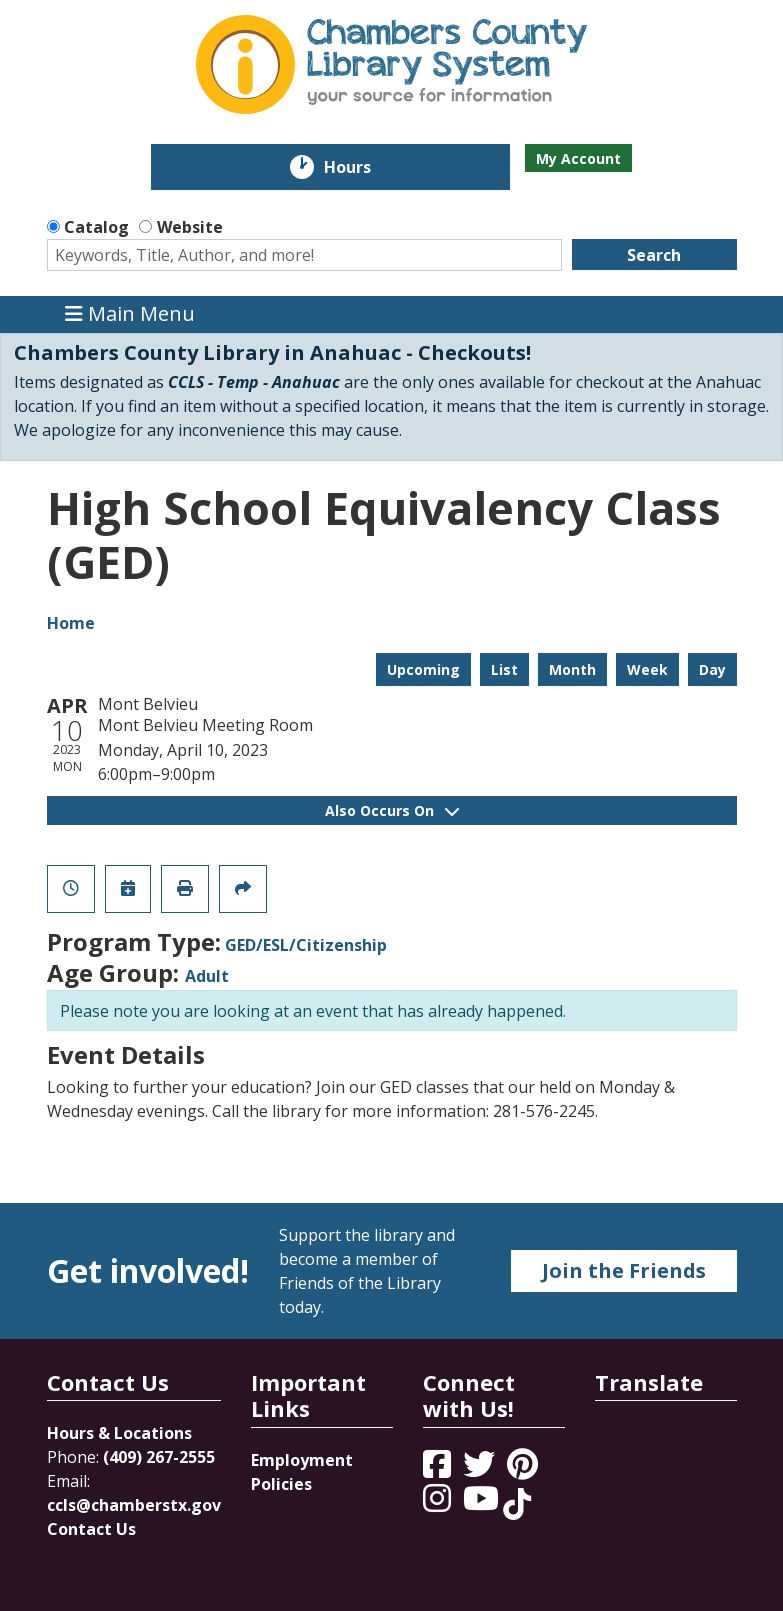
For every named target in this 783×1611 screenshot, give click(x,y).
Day (712, 669)
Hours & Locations (119, 1433)
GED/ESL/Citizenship (306, 945)
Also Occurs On (392, 810)
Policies (281, 1484)
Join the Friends (624, 1270)
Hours (361, 167)
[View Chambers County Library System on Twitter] (481, 1470)
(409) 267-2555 (159, 1457)
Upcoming (423, 669)
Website (190, 227)
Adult (207, 976)
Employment (302, 1460)
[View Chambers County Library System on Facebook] (439, 1470)
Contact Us (91, 1529)
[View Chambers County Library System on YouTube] (483, 1504)
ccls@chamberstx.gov (134, 1505)
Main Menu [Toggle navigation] (130, 314)
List (504, 669)
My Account (578, 158)
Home (71, 623)
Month (572, 669)
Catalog (96, 227)
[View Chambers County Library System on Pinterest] (524, 1470)
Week (647, 669)
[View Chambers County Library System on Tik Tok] (517, 1504)
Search (654, 255)
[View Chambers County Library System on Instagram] (439, 1504)
